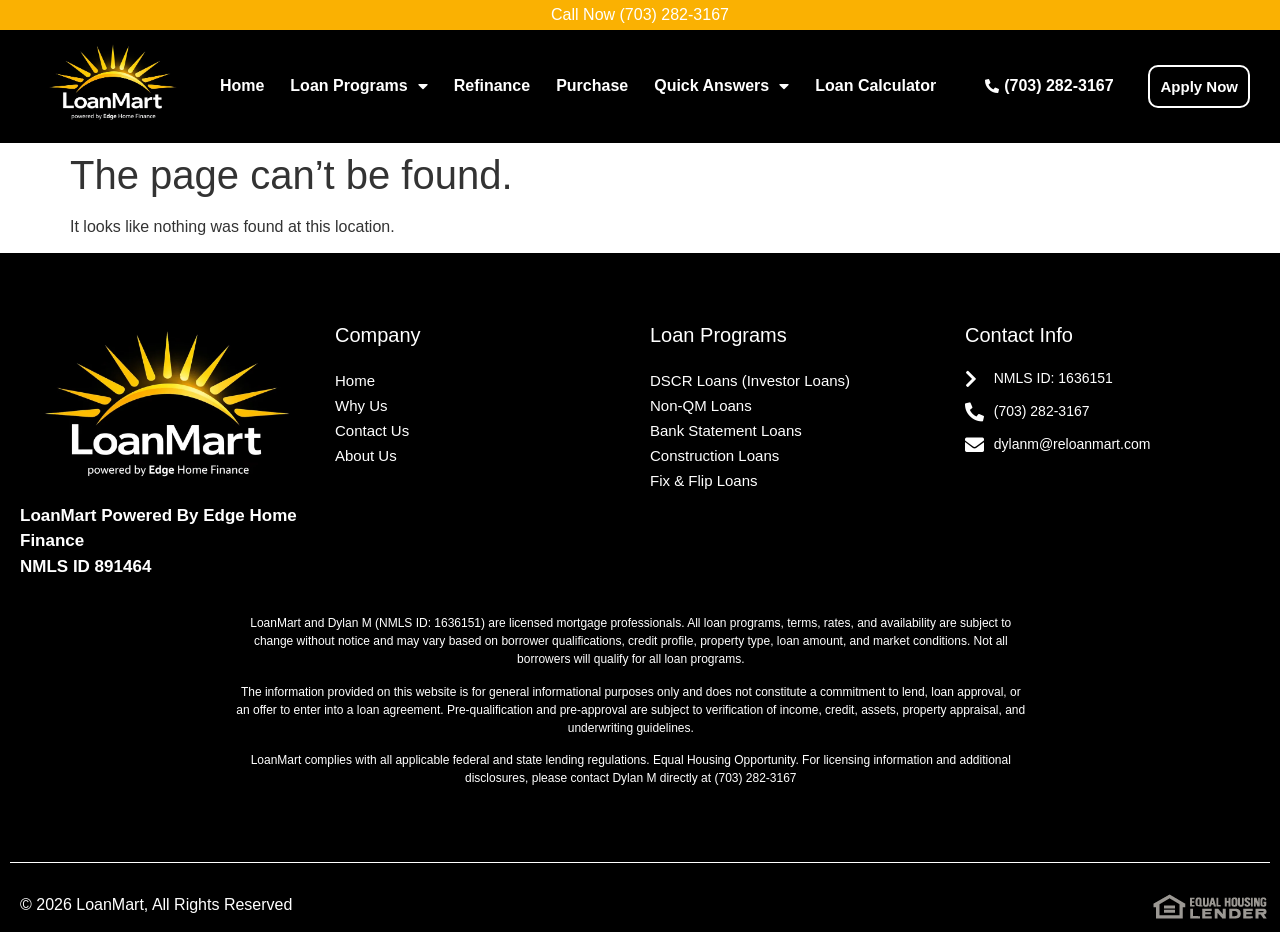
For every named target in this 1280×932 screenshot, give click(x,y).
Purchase (592, 85)
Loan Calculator (875, 85)
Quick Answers (721, 86)
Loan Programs (358, 86)
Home (242, 85)
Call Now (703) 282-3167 (640, 14)
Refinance (492, 85)
